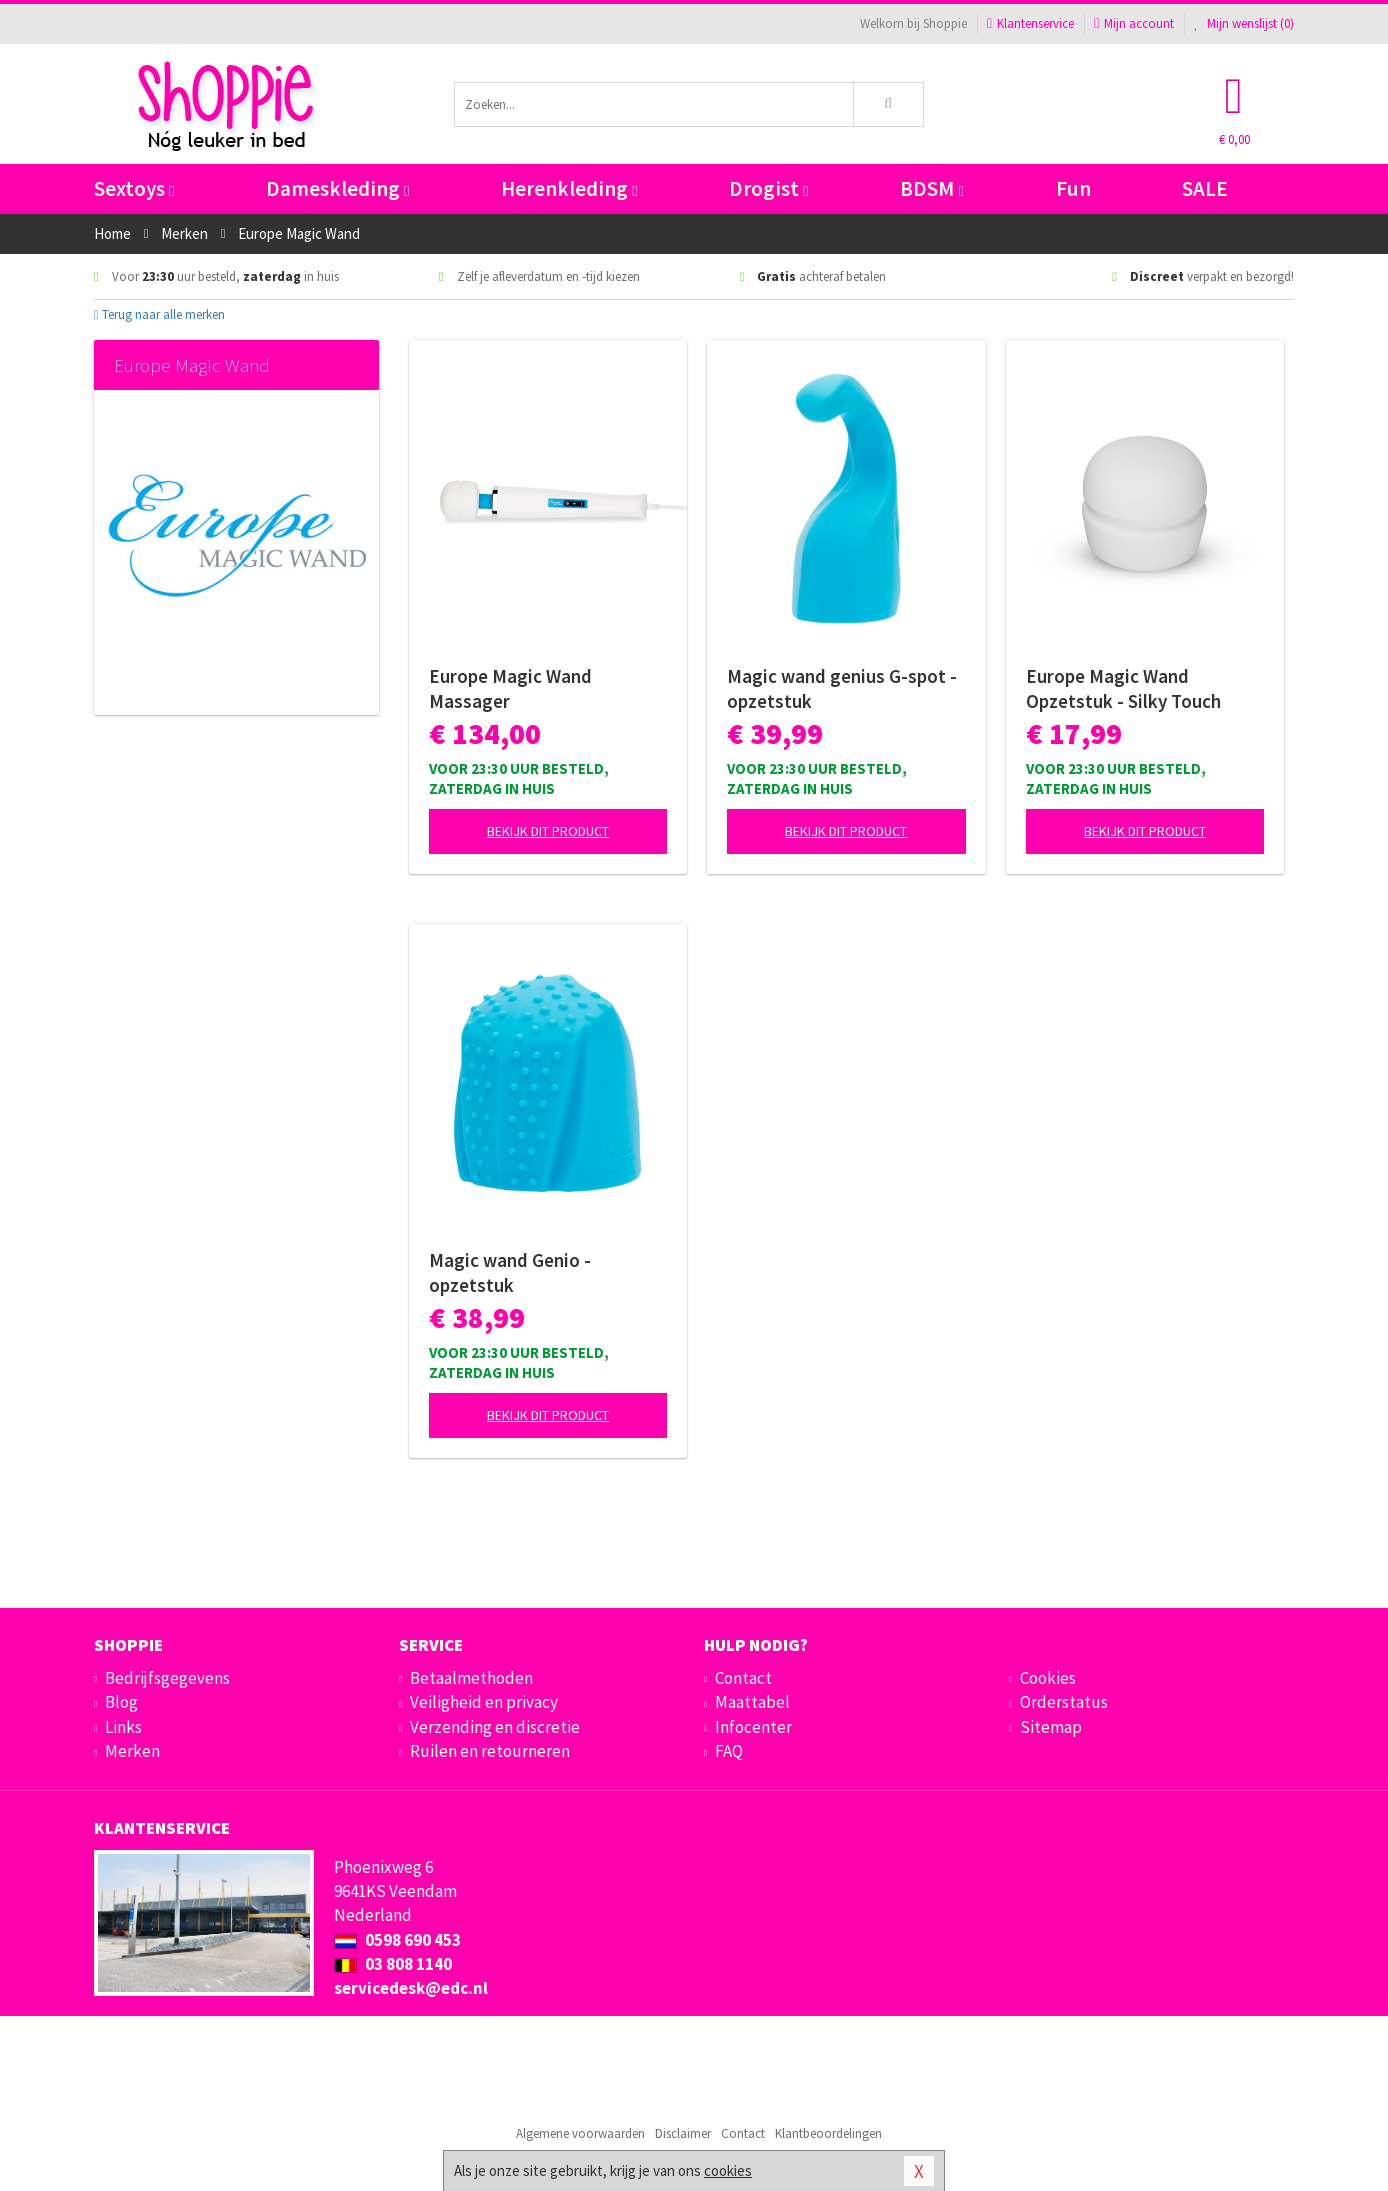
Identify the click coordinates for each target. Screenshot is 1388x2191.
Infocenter (753, 1727)
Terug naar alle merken (159, 314)
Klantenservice (1030, 23)
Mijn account (1134, 23)
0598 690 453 (397, 1940)
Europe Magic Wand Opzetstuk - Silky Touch (1123, 688)
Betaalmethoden (471, 1678)
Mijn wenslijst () (1244, 23)
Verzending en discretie (495, 1727)
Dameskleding (337, 188)
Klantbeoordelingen (828, 2133)
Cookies (1048, 1678)
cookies (728, 2170)
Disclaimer (683, 2133)
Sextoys (134, 188)
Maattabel (752, 1702)
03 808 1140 (393, 1964)
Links (123, 1727)
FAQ (729, 1751)
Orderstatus (1064, 1702)
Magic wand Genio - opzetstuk (510, 1272)
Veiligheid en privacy (484, 1702)
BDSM (931, 188)
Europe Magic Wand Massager (510, 688)
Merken (132, 1751)
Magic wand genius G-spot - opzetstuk (842, 688)
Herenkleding (569, 188)
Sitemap (1051, 1727)
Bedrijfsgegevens (167, 1678)
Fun (1073, 188)
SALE (1205, 188)
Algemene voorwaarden (580, 2133)
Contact (743, 1678)
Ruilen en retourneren (490, 1751)
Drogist (768, 188)
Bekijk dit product (548, 831)
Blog (121, 1702)
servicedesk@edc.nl (411, 1988)
